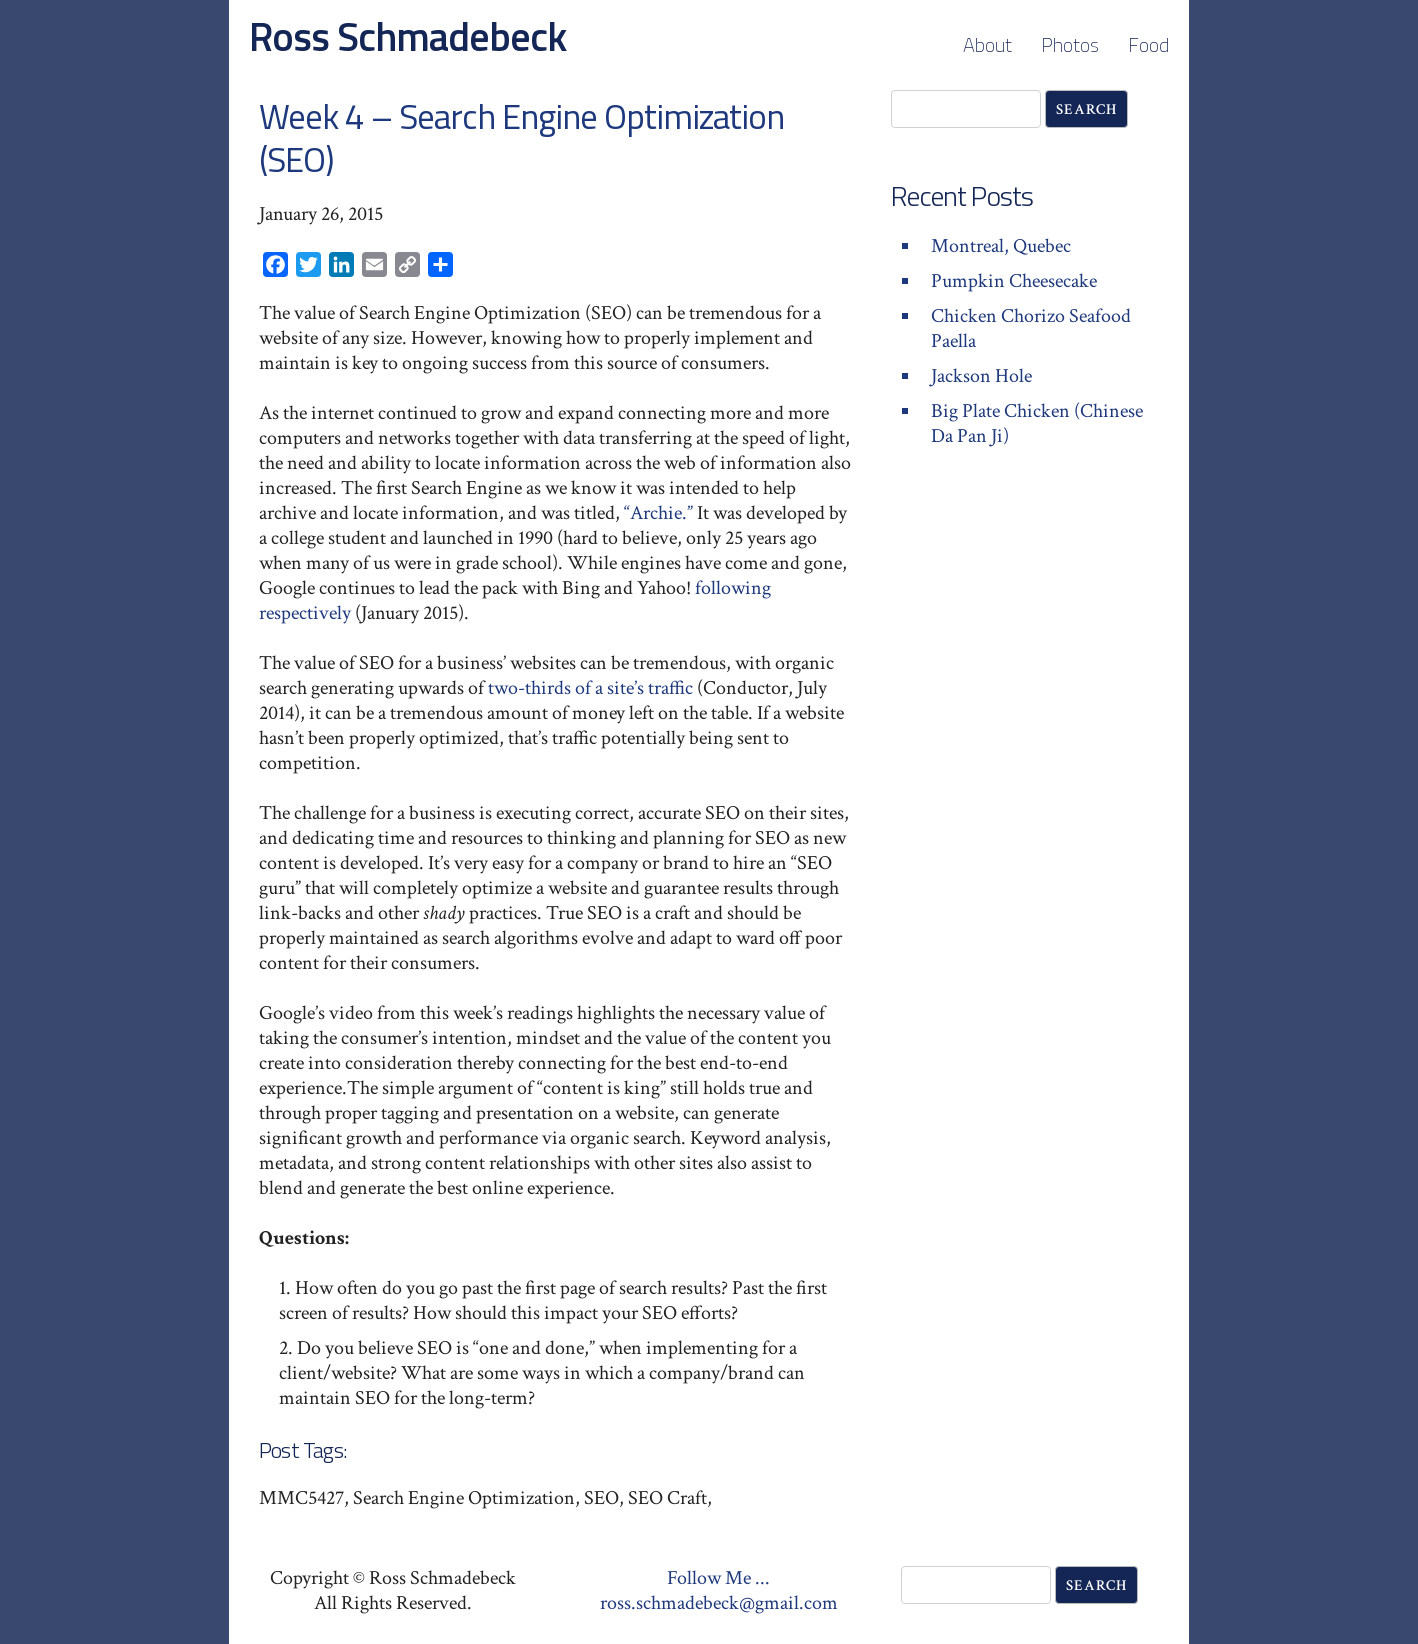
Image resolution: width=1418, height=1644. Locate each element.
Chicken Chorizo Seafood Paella (1031, 328)
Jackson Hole (981, 376)
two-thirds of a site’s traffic (590, 688)
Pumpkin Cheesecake (1014, 281)
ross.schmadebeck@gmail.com (719, 1603)
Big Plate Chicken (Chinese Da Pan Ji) (1037, 423)
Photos (1070, 44)
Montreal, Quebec (1001, 246)
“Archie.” (658, 513)
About (987, 44)
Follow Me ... (718, 1578)
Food (1148, 44)
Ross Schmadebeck (407, 36)
